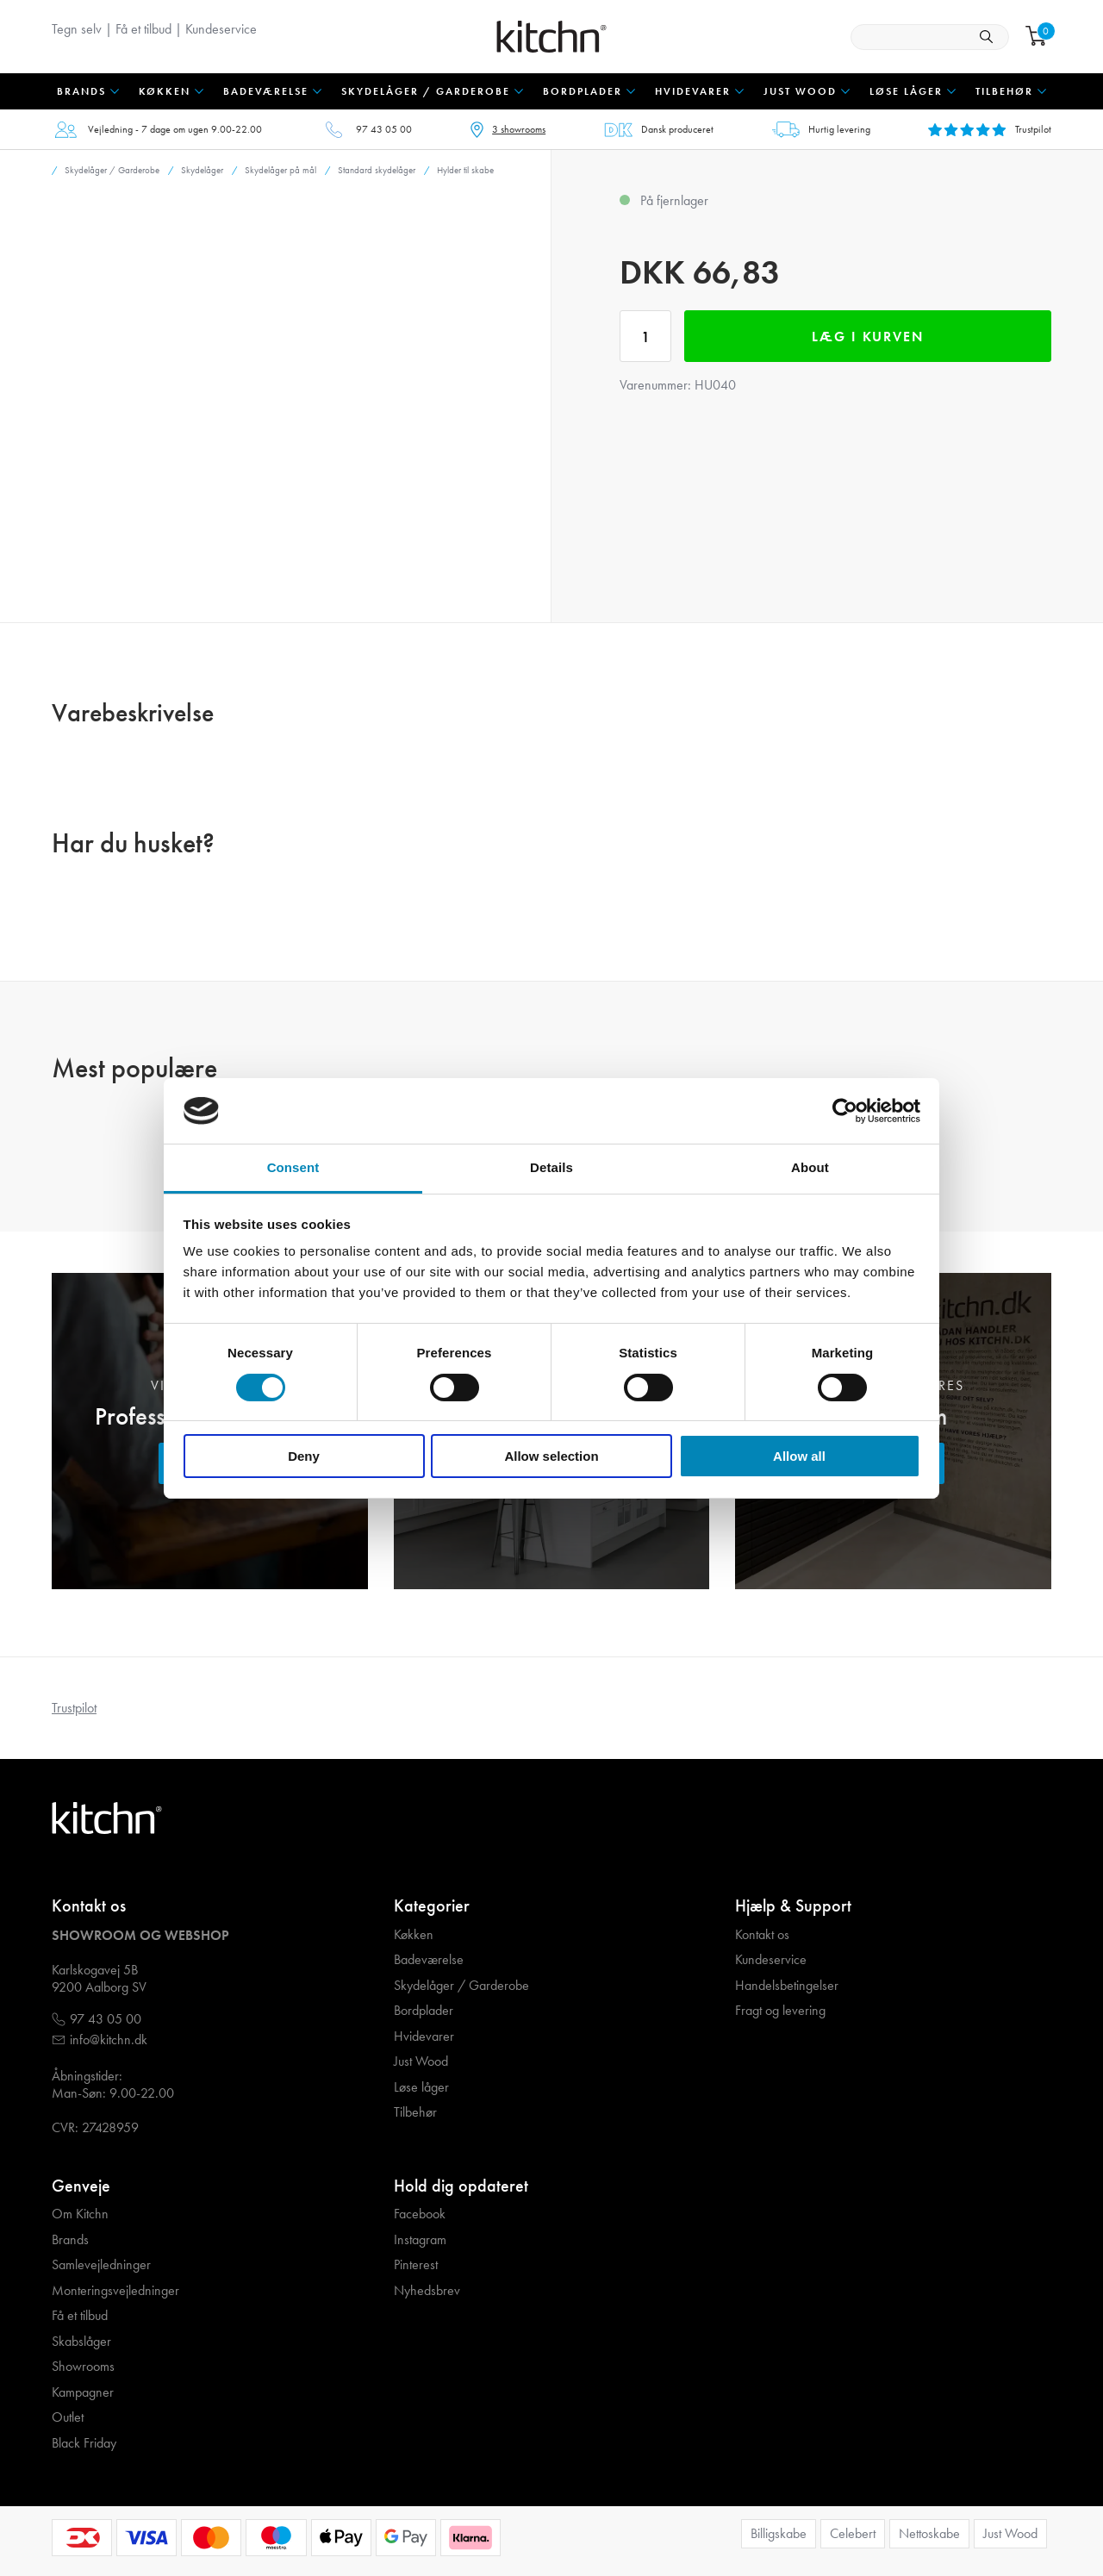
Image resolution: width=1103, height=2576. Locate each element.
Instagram (420, 2240)
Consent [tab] (293, 1167)
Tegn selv (77, 29)
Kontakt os (762, 1935)
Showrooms (83, 2366)
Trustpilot (74, 1708)
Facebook (420, 2214)
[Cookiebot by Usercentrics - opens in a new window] (845, 1111)
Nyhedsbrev (427, 2290)
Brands (70, 2240)
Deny (304, 1456)
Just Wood (421, 2061)
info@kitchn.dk (108, 2040)
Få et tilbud (143, 29)
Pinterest (416, 2265)
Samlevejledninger (101, 2265)
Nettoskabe (929, 2533)
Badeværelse (429, 1960)
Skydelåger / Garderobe (461, 1985)
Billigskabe (779, 2533)
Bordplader (423, 2010)
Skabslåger (81, 2341)
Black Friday (84, 2443)
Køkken (413, 1935)
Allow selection (551, 1456)
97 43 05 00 (384, 129)
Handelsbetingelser (786, 1985)
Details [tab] (551, 1167)
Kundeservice (221, 29)
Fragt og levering (780, 2010)
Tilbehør (415, 2112)
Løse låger (421, 2087)
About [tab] (810, 1167)
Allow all (799, 1456)
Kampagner (83, 2392)
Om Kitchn (80, 2214)
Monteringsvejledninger (115, 2290)
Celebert (853, 2533)
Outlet (68, 2417)
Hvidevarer (424, 2036)
